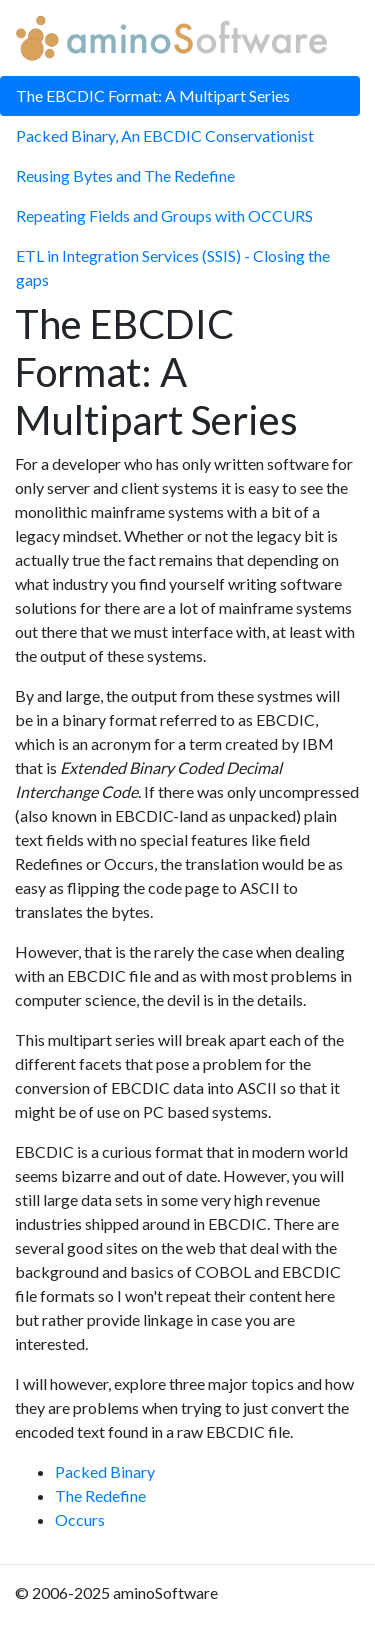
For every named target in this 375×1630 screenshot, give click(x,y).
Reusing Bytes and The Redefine (125, 175)
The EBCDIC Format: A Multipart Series (153, 95)
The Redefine (100, 1495)
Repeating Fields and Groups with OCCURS (164, 215)
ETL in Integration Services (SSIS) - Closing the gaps (173, 267)
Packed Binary (105, 1471)
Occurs (80, 1519)
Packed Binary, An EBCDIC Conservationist (165, 135)
